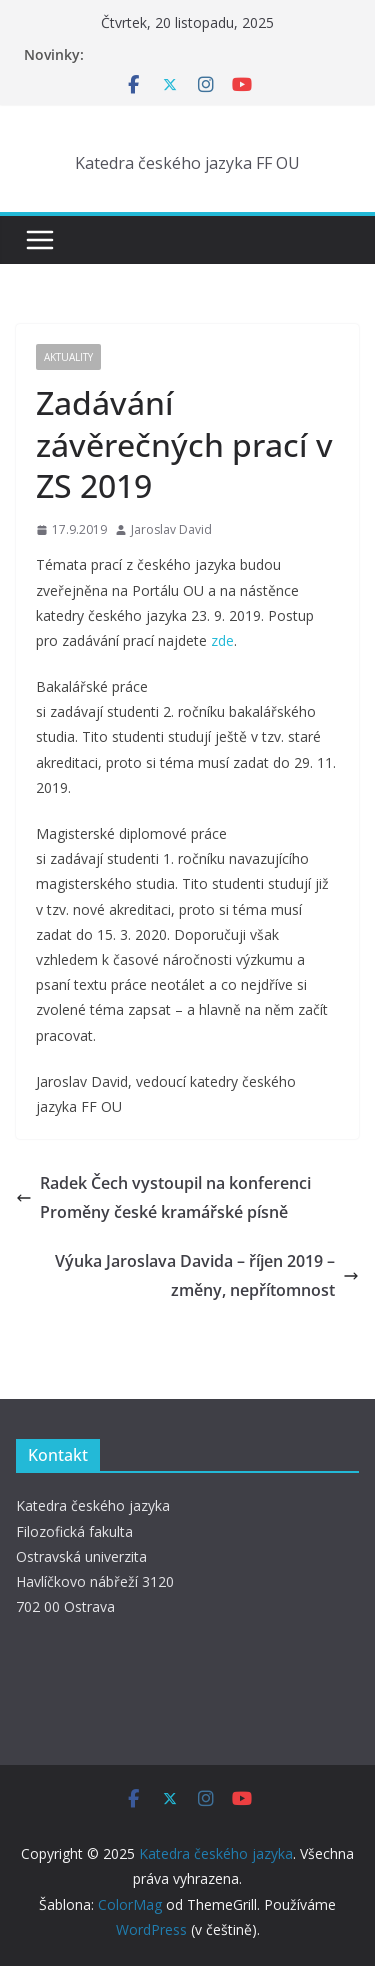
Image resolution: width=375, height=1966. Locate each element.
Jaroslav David (171, 529)
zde (222, 640)
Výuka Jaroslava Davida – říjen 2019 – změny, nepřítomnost (207, 1275)
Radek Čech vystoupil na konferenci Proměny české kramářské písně (163, 1197)
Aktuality (68, 357)
